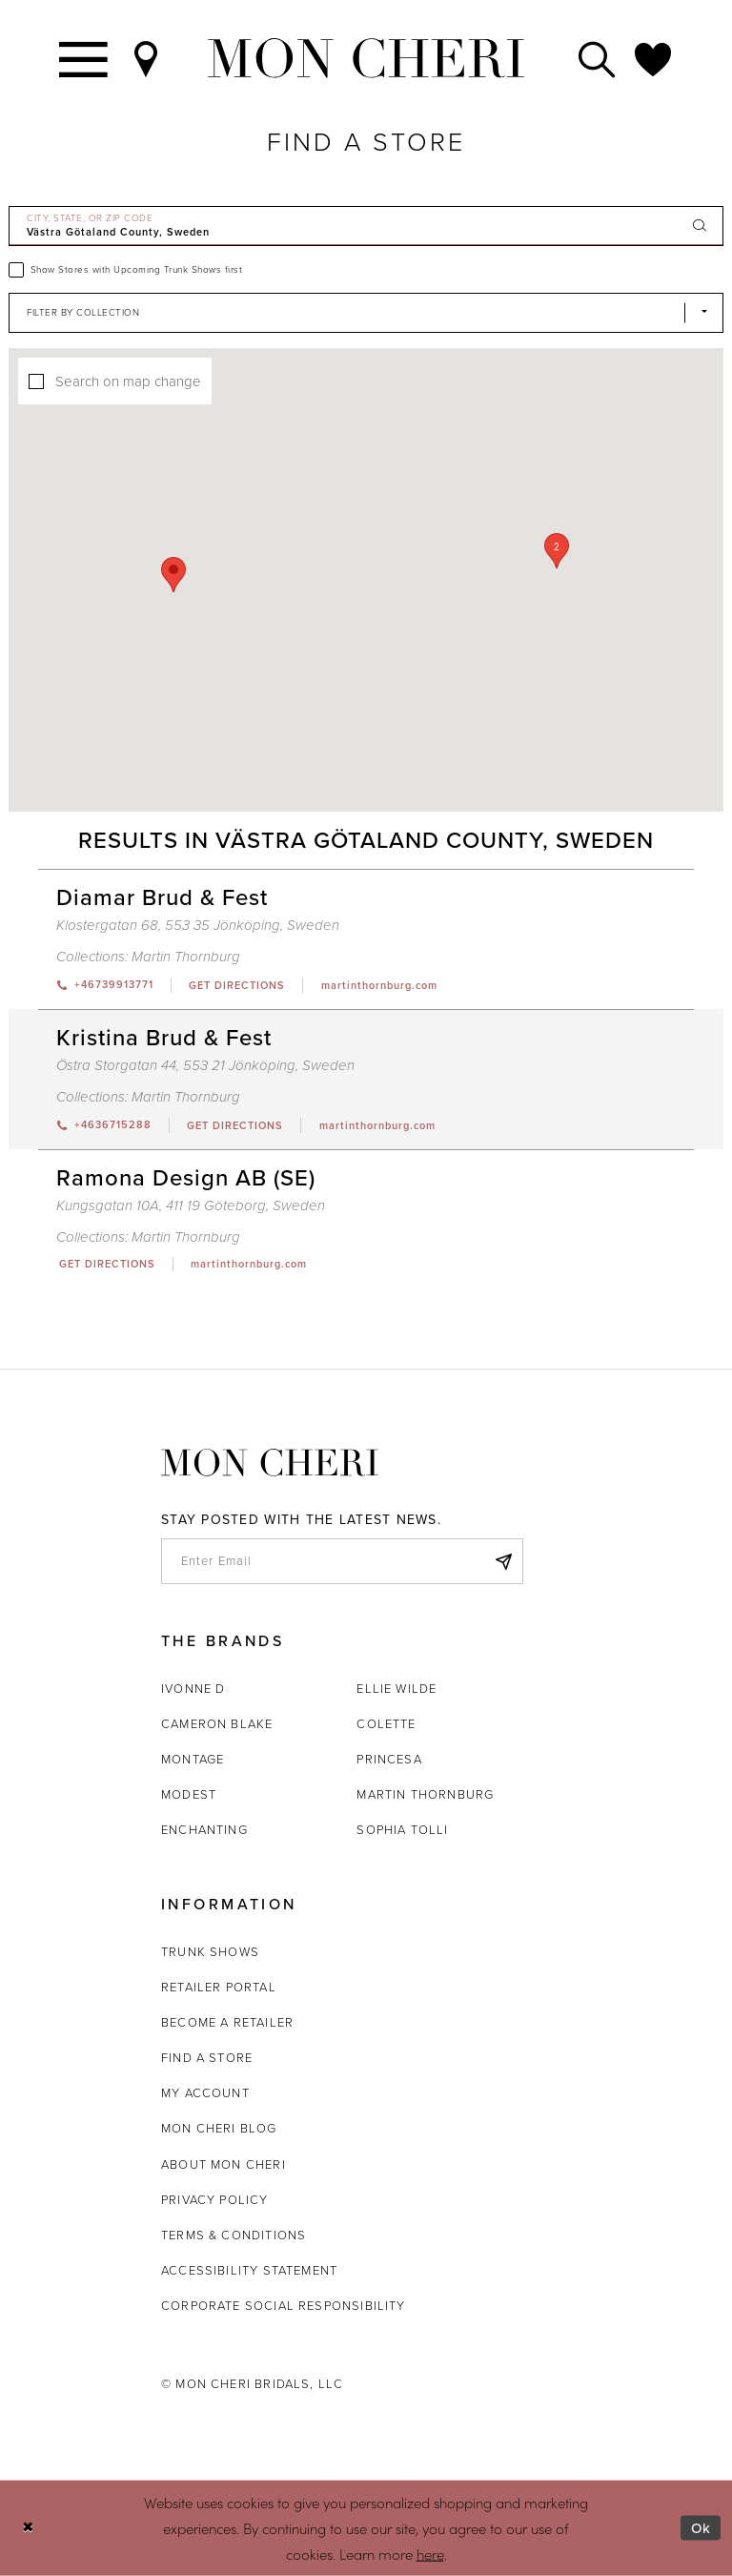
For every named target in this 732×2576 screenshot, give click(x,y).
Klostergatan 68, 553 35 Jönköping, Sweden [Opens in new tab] (197, 925)
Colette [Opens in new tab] (386, 1724)
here (430, 2553)
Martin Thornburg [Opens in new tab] (425, 1794)
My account (205, 2093)
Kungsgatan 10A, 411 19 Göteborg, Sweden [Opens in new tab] (190, 1205)
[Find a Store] (147, 58)
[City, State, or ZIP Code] (366, 226)
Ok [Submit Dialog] (701, 2528)
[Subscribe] (503, 1561)
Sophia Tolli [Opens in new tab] (402, 1830)
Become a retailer (227, 2022)
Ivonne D (193, 1689)
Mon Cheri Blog (219, 2128)
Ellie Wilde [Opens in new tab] (396, 1689)
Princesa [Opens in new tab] (388, 1759)
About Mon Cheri (223, 2164)
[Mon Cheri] (269, 1462)
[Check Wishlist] (654, 58)
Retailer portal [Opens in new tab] (218, 1987)
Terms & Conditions (233, 2235)
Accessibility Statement (249, 2270)
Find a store (207, 2058)
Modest (188, 1794)
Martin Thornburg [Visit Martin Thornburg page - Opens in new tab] (186, 956)
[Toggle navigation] (84, 58)
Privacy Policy (215, 2200)
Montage (192, 1759)
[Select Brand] (366, 313)
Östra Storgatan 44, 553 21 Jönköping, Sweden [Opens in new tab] (205, 1065)
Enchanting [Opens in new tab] (204, 1830)
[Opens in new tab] (237, 985)
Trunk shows (210, 1952)
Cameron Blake (217, 1724)
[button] (556, 550)
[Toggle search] (598, 58)
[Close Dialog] (28, 2528)
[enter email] (342, 1561)
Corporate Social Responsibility (283, 2306)
